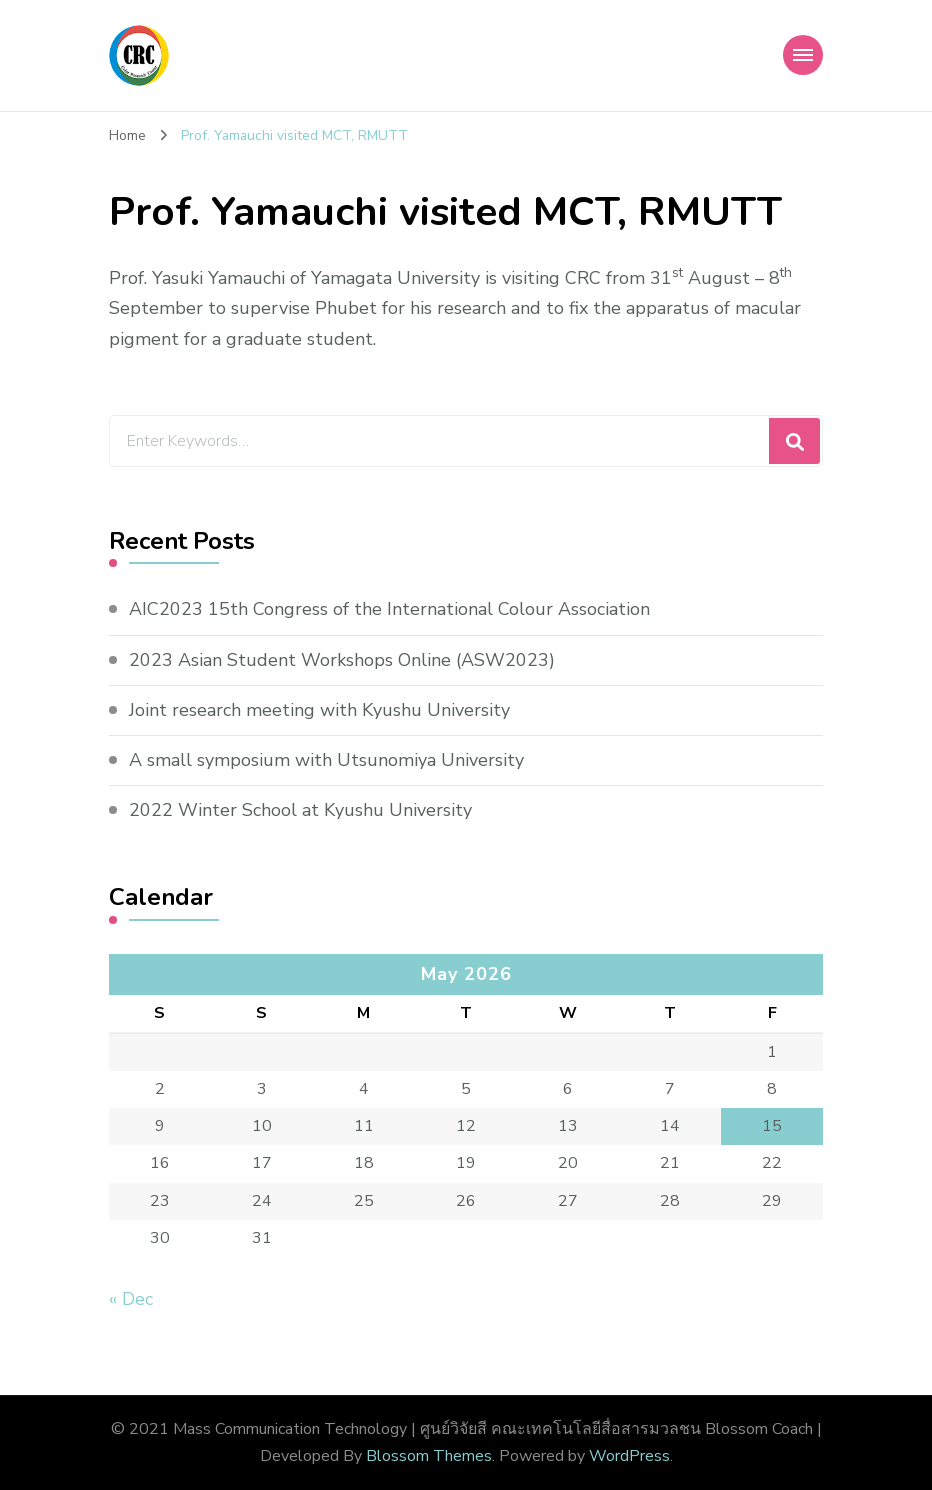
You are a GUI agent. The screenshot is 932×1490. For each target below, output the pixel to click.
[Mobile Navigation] (803, 55)
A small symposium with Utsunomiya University (326, 760)
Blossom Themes (429, 1456)
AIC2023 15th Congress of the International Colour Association (389, 609)
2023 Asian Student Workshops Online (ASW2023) (342, 660)
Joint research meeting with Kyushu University (319, 710)
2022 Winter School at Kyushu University (300, 810)
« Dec (131, 1299)
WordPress (629, 1456)
